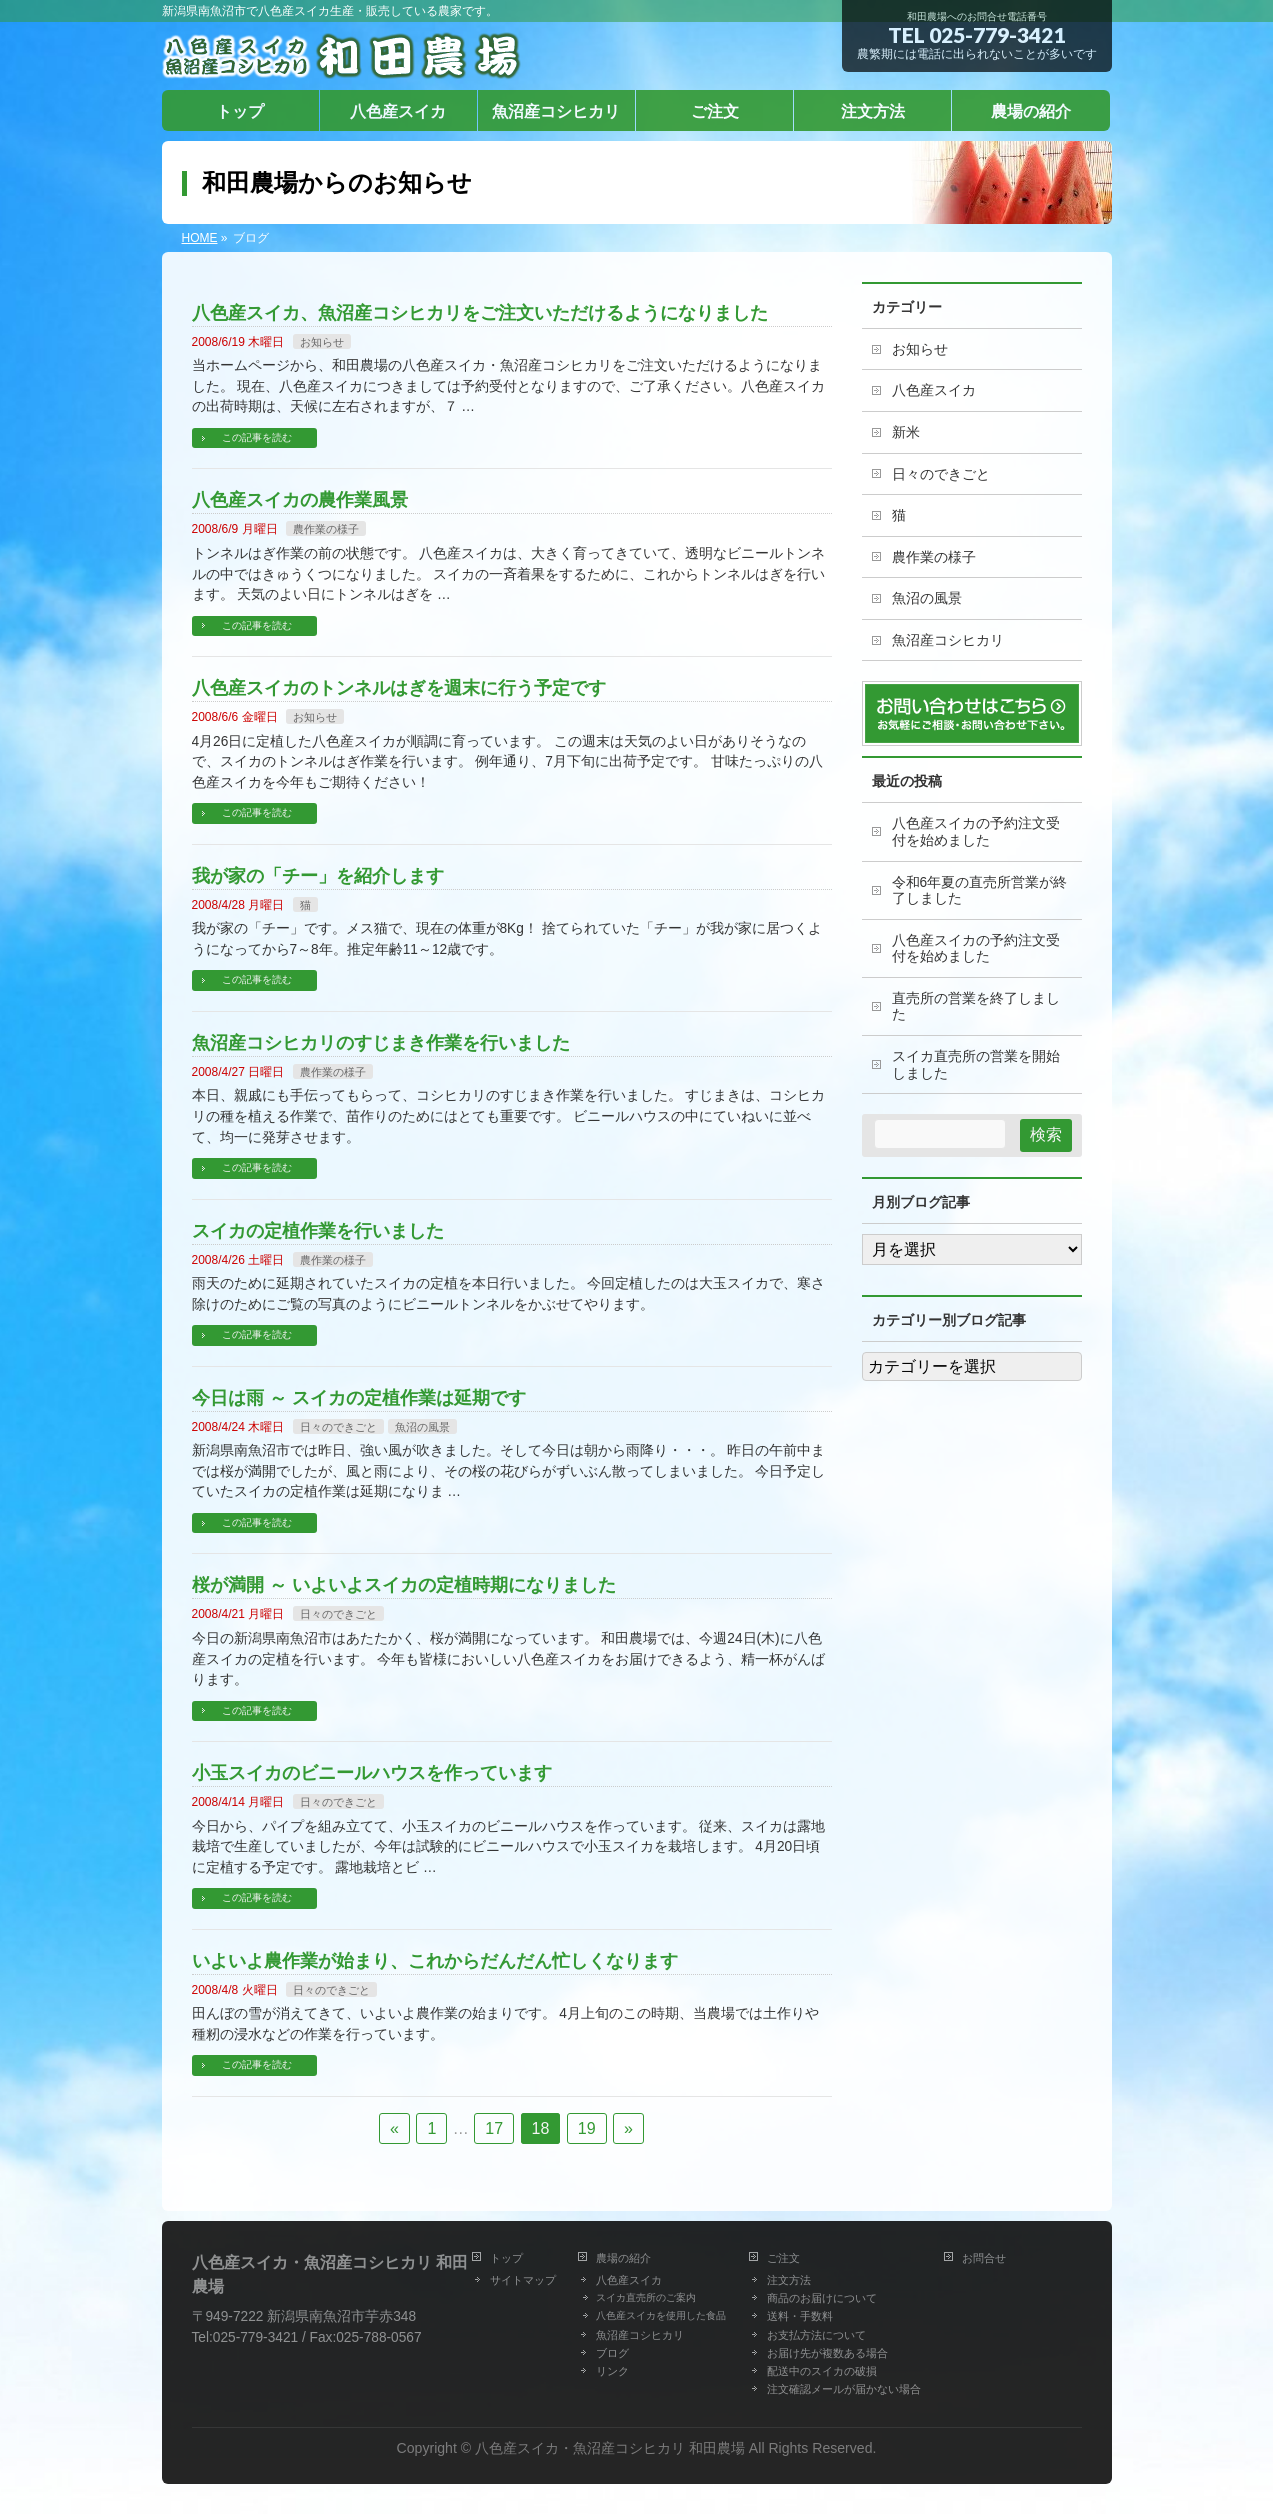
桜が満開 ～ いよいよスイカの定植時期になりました (404, 1584)
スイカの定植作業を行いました (318, 1230)
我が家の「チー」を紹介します (318, 875)
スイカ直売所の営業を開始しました (976, 1065)
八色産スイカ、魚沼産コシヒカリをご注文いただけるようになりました (480, 312)
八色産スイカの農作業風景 (300, 499)
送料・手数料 (800, 2316)
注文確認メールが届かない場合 (844, 2389)
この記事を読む (257, 437)
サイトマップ (523, 2280)
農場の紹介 (623, 2258)
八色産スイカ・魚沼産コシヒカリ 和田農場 (610, 2448)
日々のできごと (338, 1427)
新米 (906, 432)
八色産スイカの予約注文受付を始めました (976, 832)
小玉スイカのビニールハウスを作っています (372, 1772)
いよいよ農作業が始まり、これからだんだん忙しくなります (435, 1960)
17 (494, 2128)
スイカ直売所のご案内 (646, 2297)
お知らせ (322, 342)
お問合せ (984, 2258)
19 (587, 2128)
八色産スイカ (934, 390)
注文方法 (789, 2280)
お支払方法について (816, 2335)
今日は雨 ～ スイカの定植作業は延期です (359, 1397)
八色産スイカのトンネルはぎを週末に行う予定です (399, 687)
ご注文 (783, 2258)
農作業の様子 (326, 529)
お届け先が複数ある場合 (827, 2353)
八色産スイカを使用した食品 (661, 2315)
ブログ (612, 2353)
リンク (612, 2371)
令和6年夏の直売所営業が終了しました (980, 891)
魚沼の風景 (422, 1427)
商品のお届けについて (822, 2298)
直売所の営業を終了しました (976, 1007)
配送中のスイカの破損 (822, 2371)
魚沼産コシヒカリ (948, 640)
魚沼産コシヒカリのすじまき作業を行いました (381, 1042)
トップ (506, 2258)
